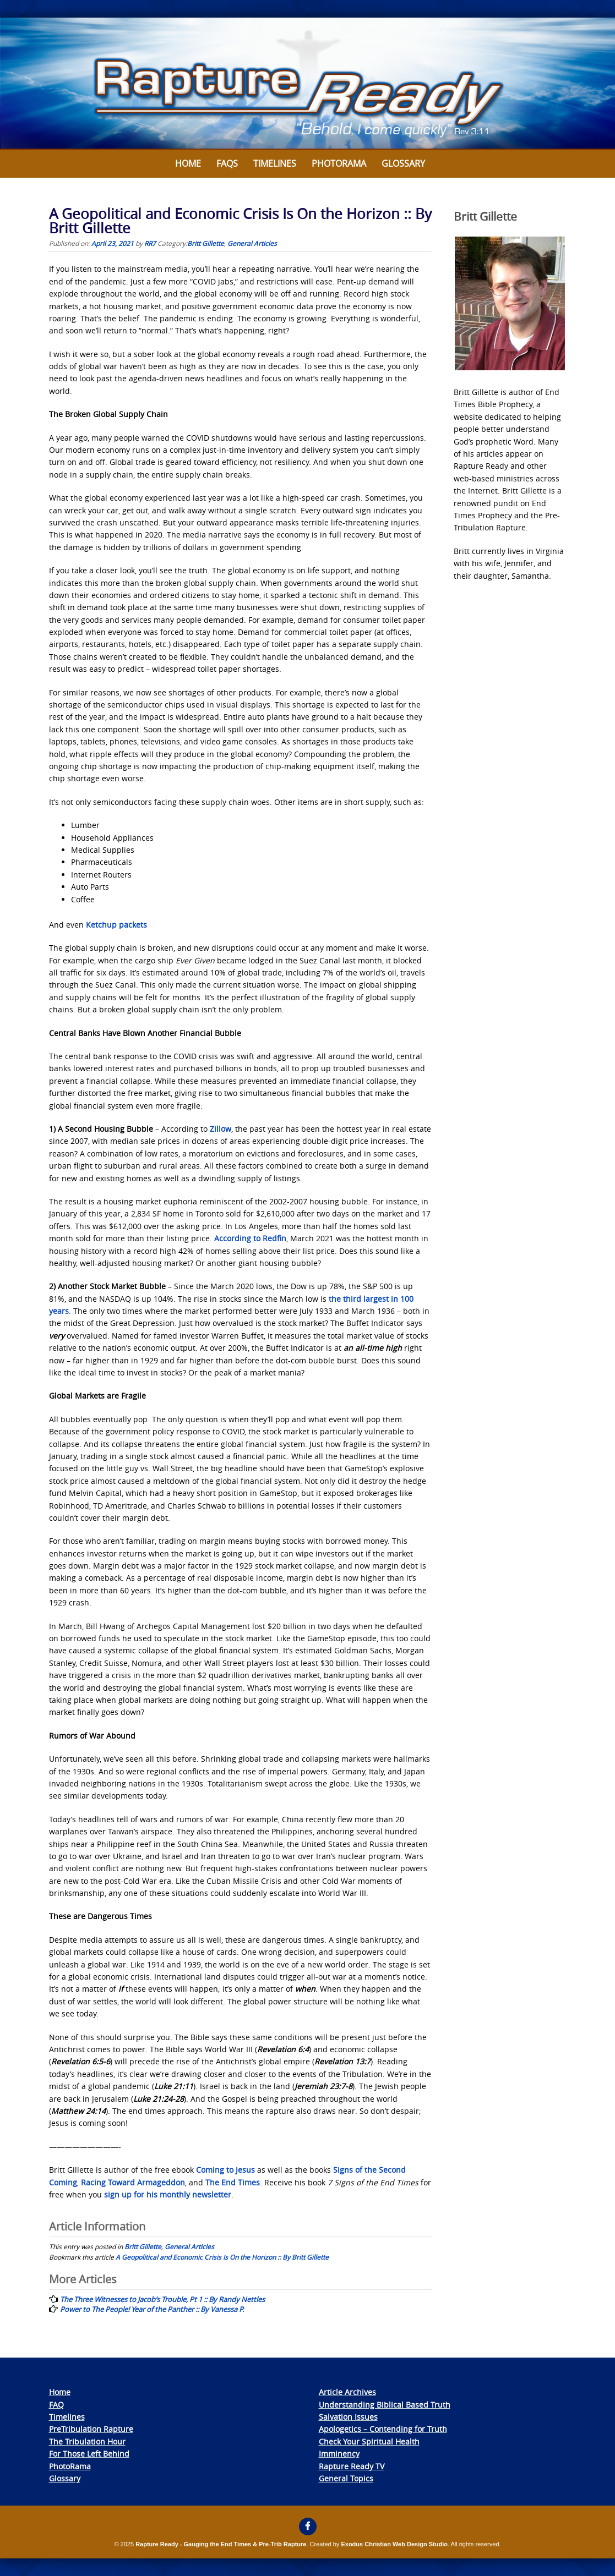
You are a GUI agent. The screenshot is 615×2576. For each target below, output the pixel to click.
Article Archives (347, 2392)
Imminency (339, 2453)
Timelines (274, 163)
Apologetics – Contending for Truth (383, 2429)
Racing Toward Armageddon (133, 2182)
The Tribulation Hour (87, 2441)
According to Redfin (250, 1238)
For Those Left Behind (89, 2453)
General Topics (346, 2478)
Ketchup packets (116, 924)
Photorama (339, 163)
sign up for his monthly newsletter (167, 2194)
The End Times (232, 2182)
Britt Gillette (205, 243)
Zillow (220, 1128)
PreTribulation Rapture (91, 2429)
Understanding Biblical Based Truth (384, 2404)
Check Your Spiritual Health (369, 2441)
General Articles (252, 243)
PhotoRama (70, 2466)
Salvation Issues (348, 2416)
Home (188, 163)
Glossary (403, 163)
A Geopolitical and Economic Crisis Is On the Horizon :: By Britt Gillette (222, 2256)
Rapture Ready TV (351, 2466)
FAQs (227, 163)
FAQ (56, 2404)
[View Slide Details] (307, 84)
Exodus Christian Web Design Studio (394, 2544)
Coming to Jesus (225, 2169)
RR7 (150, 243)
